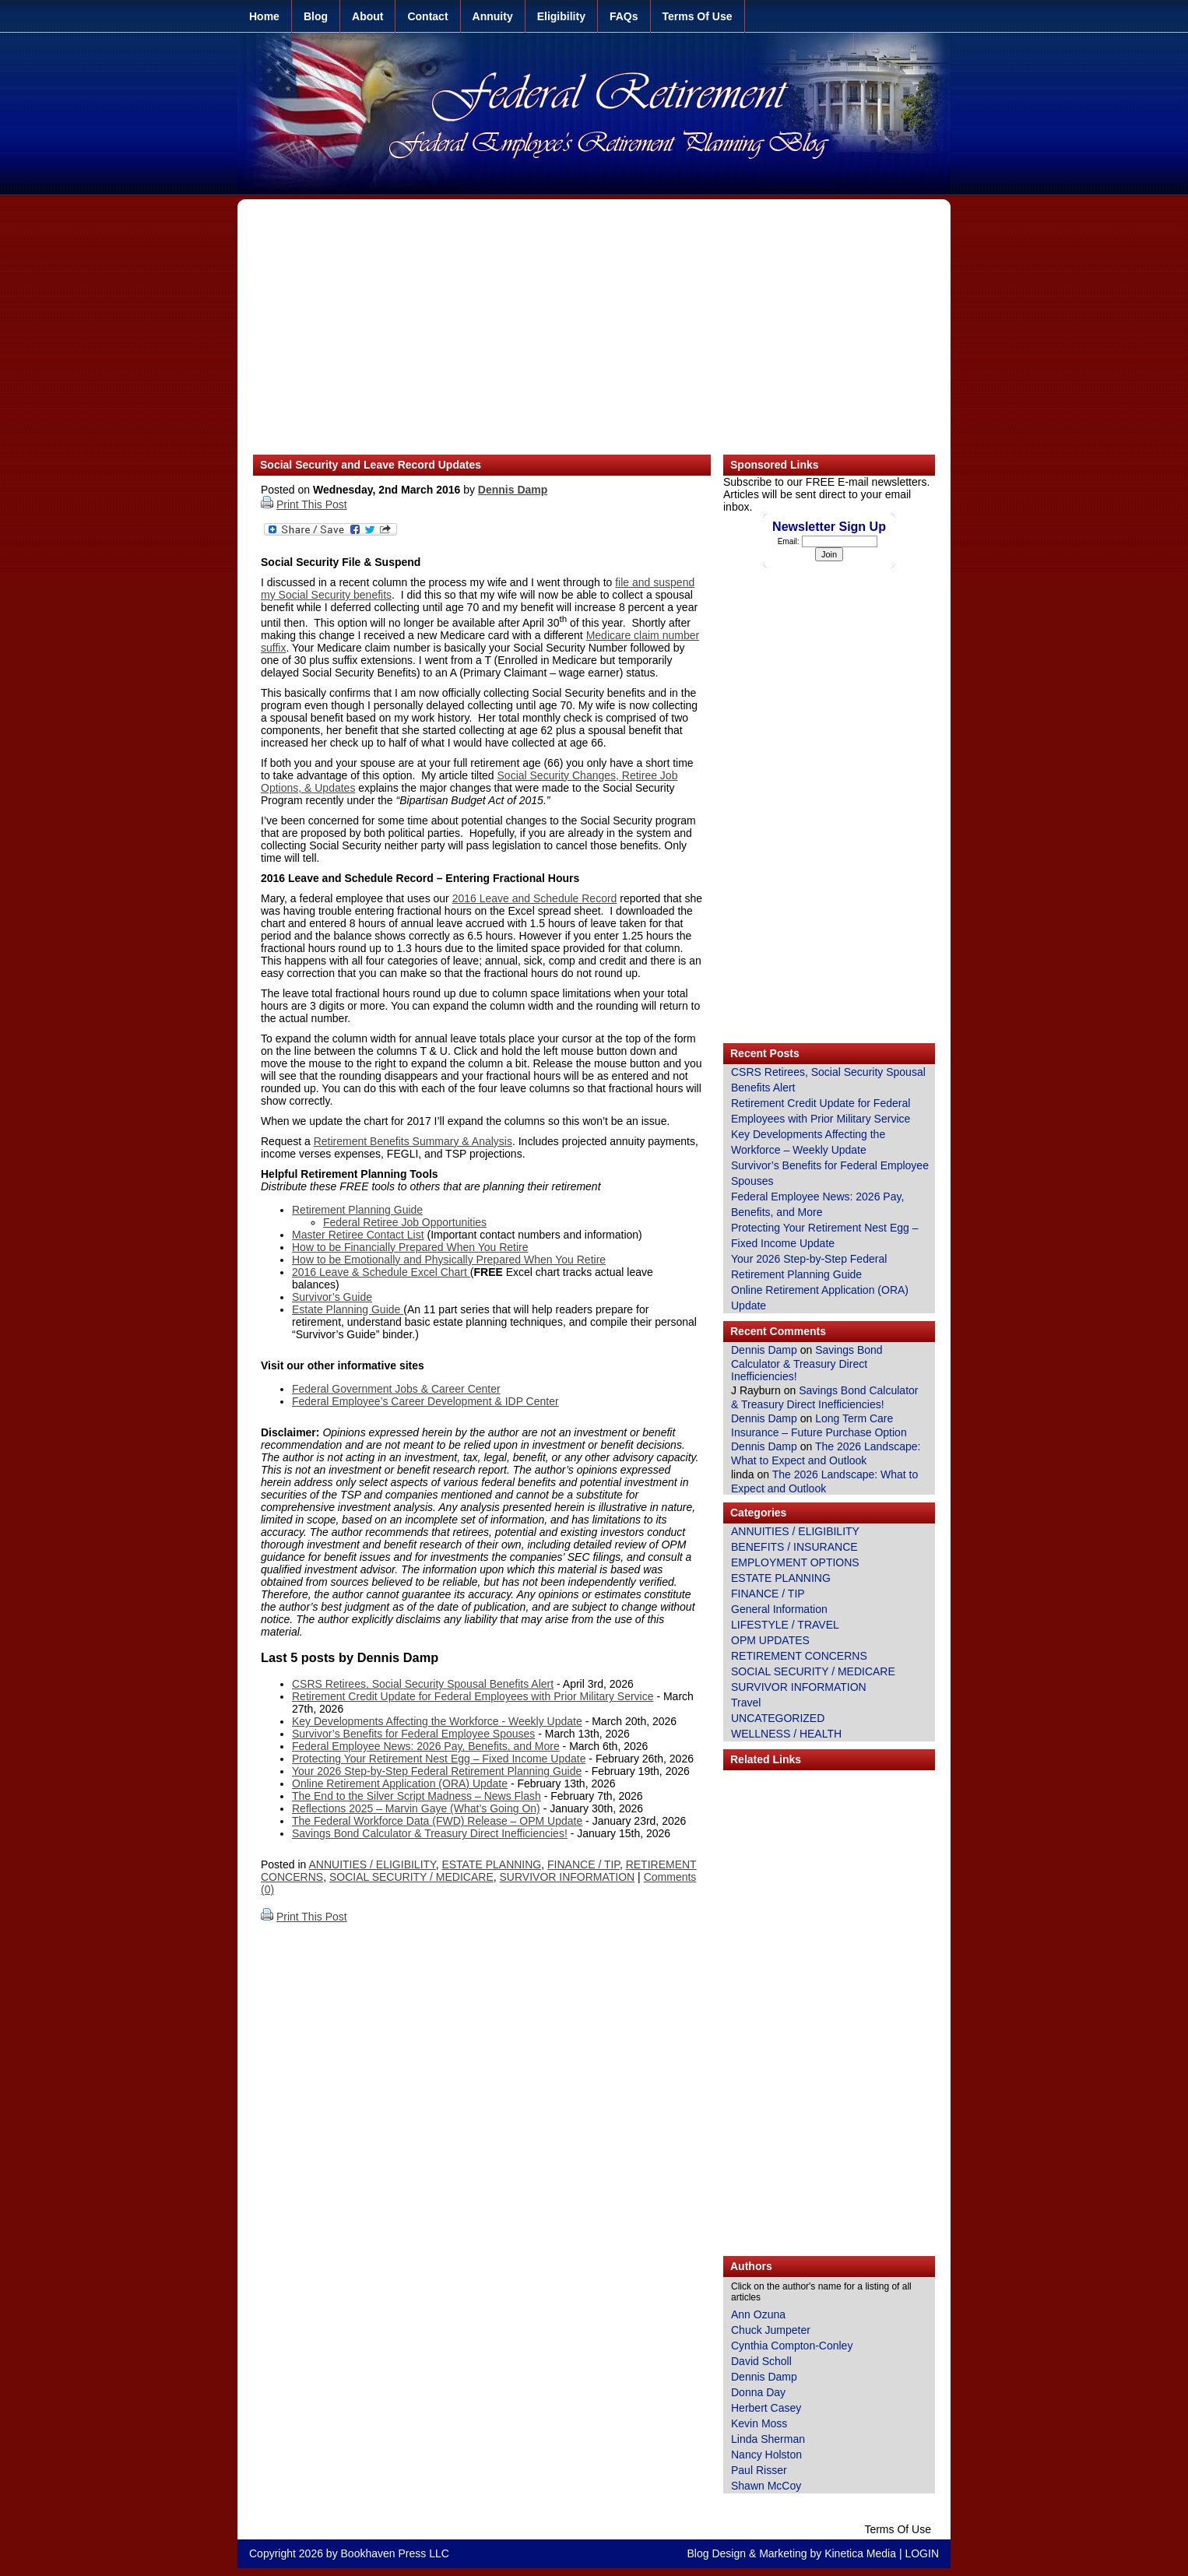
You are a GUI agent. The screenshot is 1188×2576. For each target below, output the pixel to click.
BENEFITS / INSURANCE (794, 1547)
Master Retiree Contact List (358, 1234)
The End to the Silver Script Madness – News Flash (416, 1796)
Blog (316, 16)
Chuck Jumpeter (770, 2330)
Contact (427, 16)
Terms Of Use (698, 16)
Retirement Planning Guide (357, 1210)
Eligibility (561, 16)
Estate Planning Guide (347, 1309)
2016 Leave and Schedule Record (534, 898)
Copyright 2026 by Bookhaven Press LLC (349, 2553)
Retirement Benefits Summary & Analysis (413, 1141)
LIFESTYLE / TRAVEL (785, 1624)
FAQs (624, 16)
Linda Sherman (768, 2439)
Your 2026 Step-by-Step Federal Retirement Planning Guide (437, 1771)
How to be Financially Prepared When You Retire (410, 1247)
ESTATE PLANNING (491, 1864)
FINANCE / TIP (583, 1864)
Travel (746, 1702)
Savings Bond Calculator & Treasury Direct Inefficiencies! (430, 1833)
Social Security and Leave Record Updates (370, 465)
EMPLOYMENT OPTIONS (795, 1562)
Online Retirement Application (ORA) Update (400, 1783)
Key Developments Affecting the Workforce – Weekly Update (808, 1142)
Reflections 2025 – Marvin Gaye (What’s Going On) (416, 1808)
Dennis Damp (512, 489)
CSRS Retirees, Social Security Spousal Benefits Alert (423, 1684)
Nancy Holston (766, 2454)
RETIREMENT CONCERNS (799, 1656)
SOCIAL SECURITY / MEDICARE (411, 1877)
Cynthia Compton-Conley (791, 2345)
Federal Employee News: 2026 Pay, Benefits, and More (426, 1746)
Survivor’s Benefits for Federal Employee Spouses (413, 1733)
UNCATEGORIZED (777, 1718)
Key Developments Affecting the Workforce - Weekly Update (437, 1721)
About (367, 16)
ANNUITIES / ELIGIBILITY (372, 1864)
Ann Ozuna (758, 2314)
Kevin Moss (759, 2423)
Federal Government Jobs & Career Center (396, 1389)
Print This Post (311, 504)
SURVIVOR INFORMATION (567, 1877)
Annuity (493, 16)
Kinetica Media (860, 2553)
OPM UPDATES (770, 1640)
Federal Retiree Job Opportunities (405, 1222)
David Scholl (761, 2361)
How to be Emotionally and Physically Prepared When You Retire (449, 1259)
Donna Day (758, 2392)
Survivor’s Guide (332, 1297)
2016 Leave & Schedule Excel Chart (381, 1272)
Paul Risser (759, 2470)
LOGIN (922, 2553)
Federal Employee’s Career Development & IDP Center (425, 1401)
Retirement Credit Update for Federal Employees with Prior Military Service (473, 1696)
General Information (779, 1609)
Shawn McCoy (766, 2485)
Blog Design (717, 2553)
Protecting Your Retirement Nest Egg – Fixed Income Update (438, 1758)
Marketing (783, 2553)
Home (264, 16)
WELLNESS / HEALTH (786, 1733)
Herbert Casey (766, 2408)
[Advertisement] (594, 335)
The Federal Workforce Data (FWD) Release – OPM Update (437, 1821)
